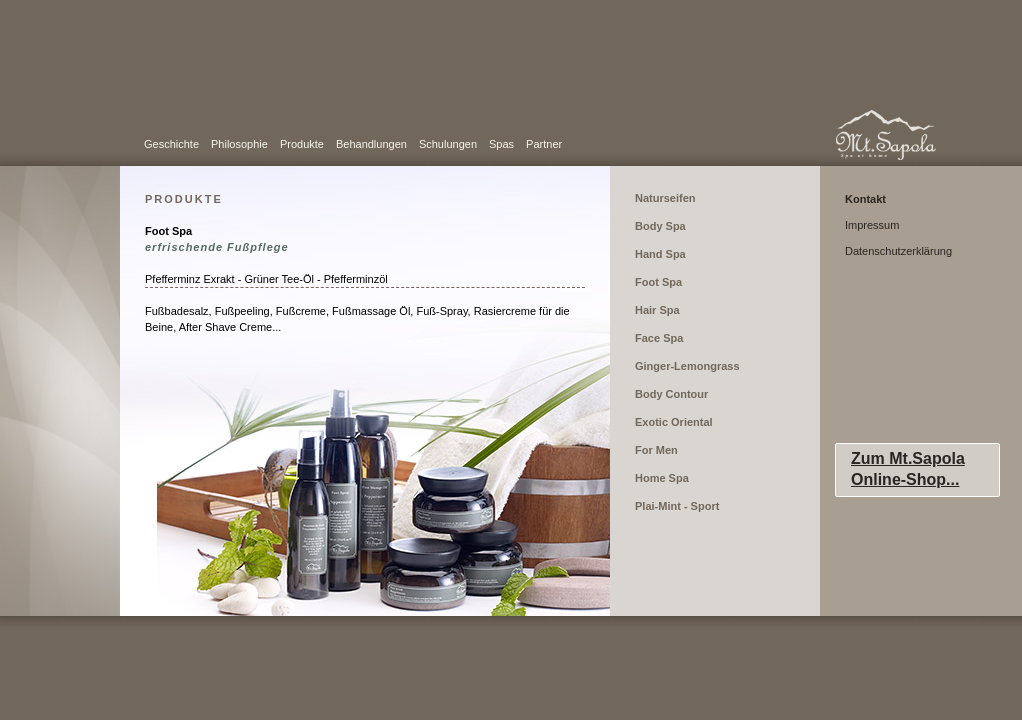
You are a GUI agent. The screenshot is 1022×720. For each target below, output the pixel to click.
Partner (544, 144)
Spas (501, 144)
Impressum (872, 225)
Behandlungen (371, 144)
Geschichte (171, 144)
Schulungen (448, 144)
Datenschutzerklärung (898, 251)
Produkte (302, 144)
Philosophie (239, 144)
